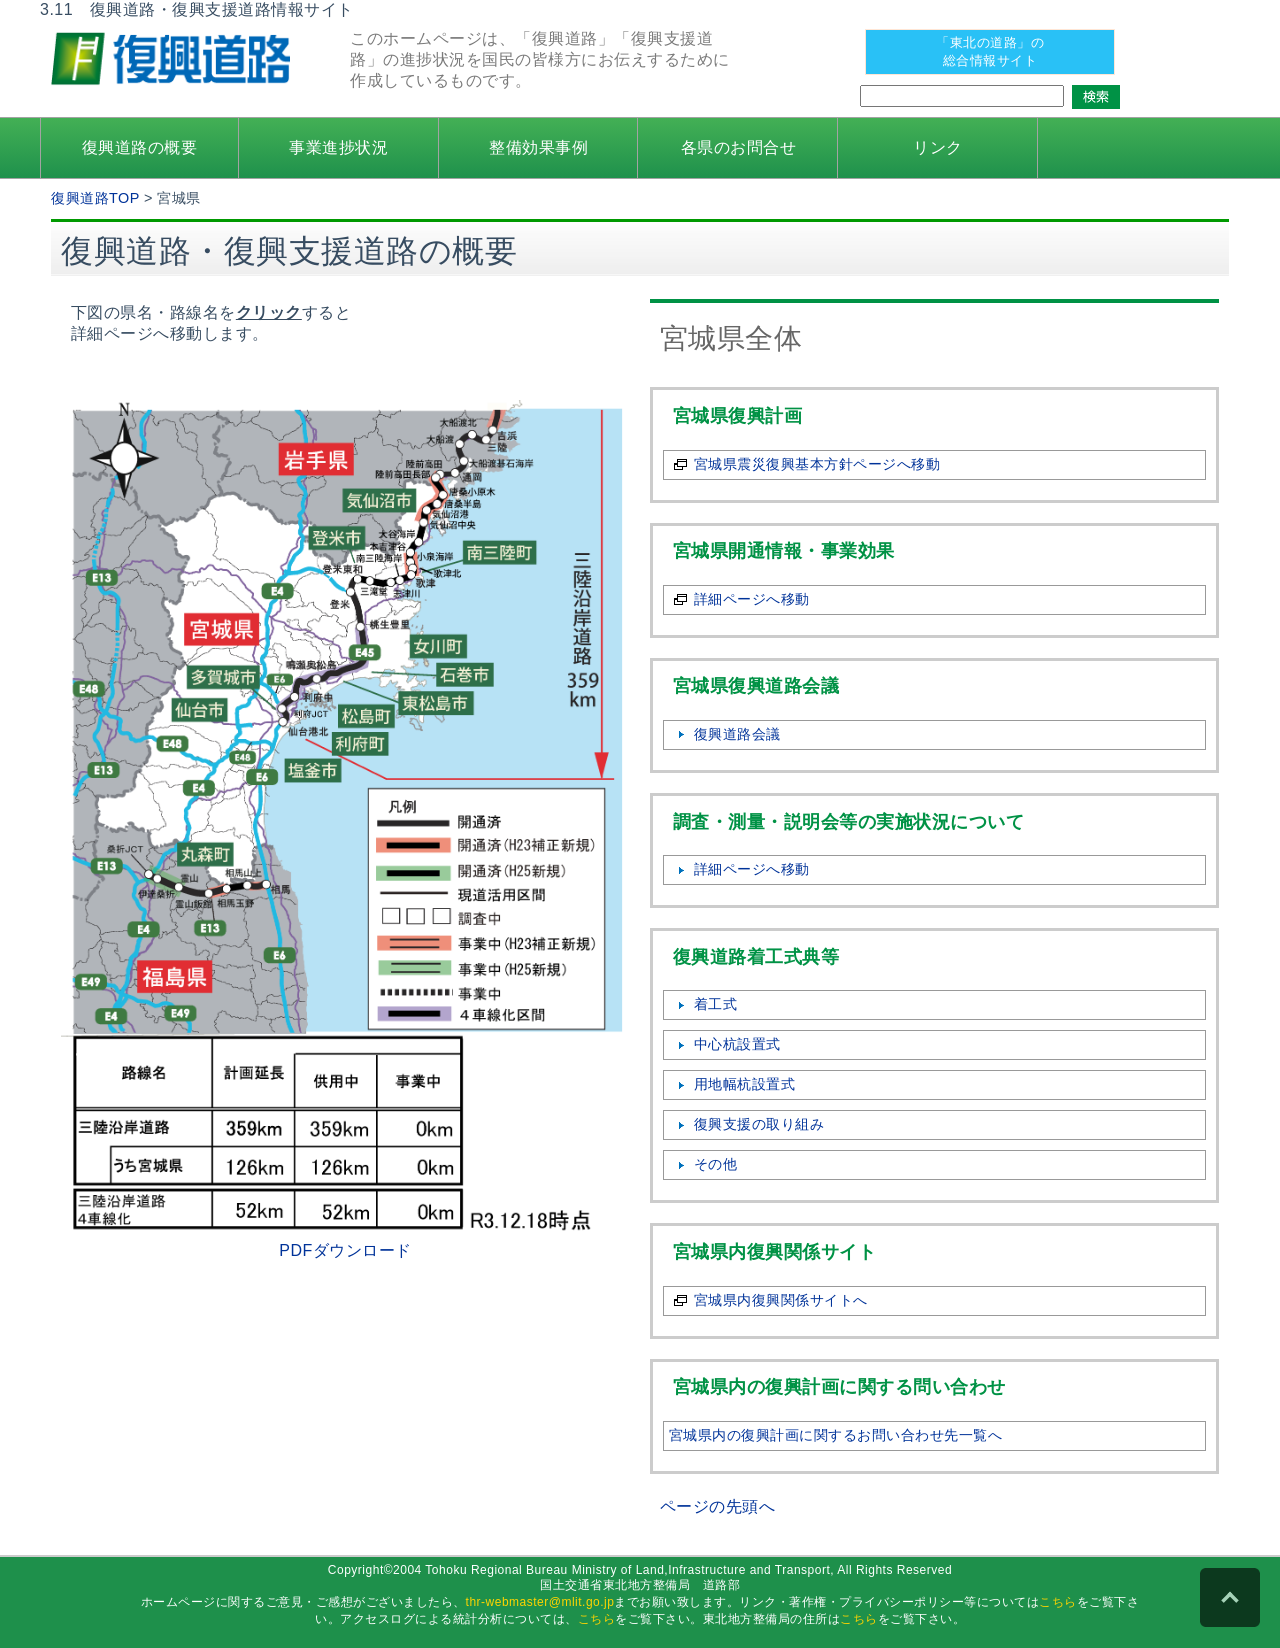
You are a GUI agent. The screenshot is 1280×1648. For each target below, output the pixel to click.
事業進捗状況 (338, 147)
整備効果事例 (538, 147)
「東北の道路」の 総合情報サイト (990, 51)
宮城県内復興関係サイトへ (781, 1300)
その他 (716, 1164)
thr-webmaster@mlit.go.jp (540, 1602)
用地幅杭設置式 (745, 1084)
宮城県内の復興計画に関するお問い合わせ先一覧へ (836, 1435)
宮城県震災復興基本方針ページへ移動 (817, 464)
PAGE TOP (1230, 1598)
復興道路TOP (95, 198)
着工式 (716, 1004)
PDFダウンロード (345, 1250)
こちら (1058, 1602)
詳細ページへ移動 (752, 599)
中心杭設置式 (737, 1044)
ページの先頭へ (718, 1506)
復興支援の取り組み (759, 1124)
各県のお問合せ (739, 147)
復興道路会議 (737, 734)
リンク (938, 147)
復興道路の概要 (140, 147)
